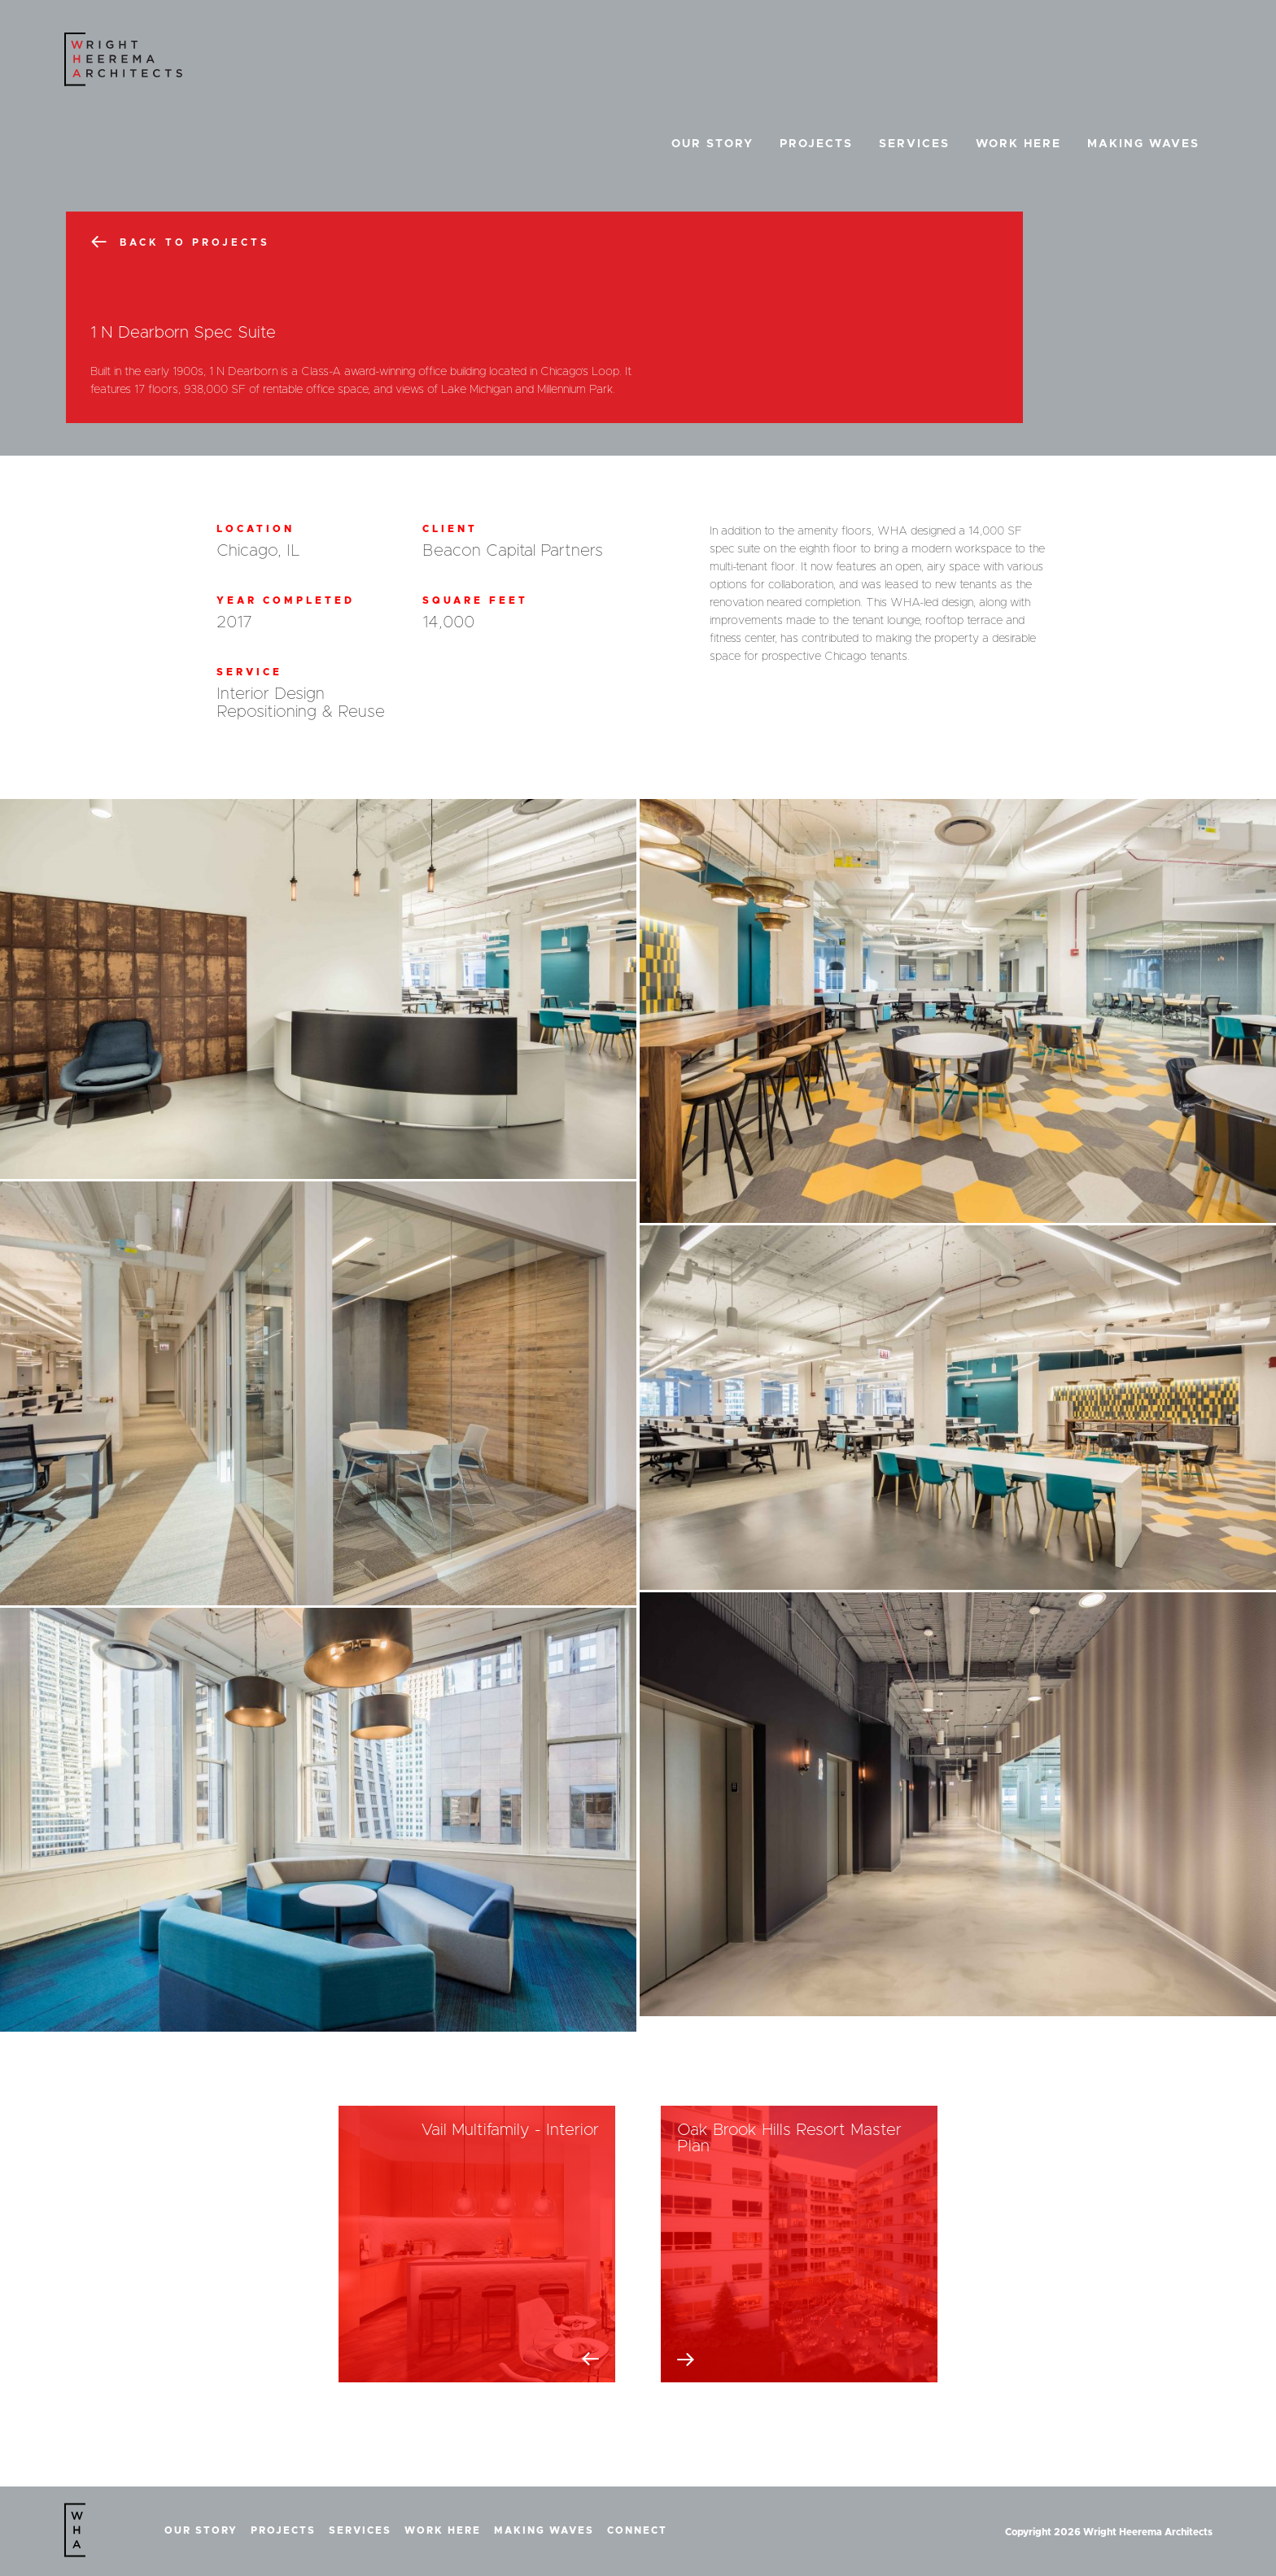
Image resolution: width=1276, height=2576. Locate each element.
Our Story (712, 144)
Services (914, 144)
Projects (816, 144)
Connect (637, 2530)
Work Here (1018, 144)
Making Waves (1143, 144)
